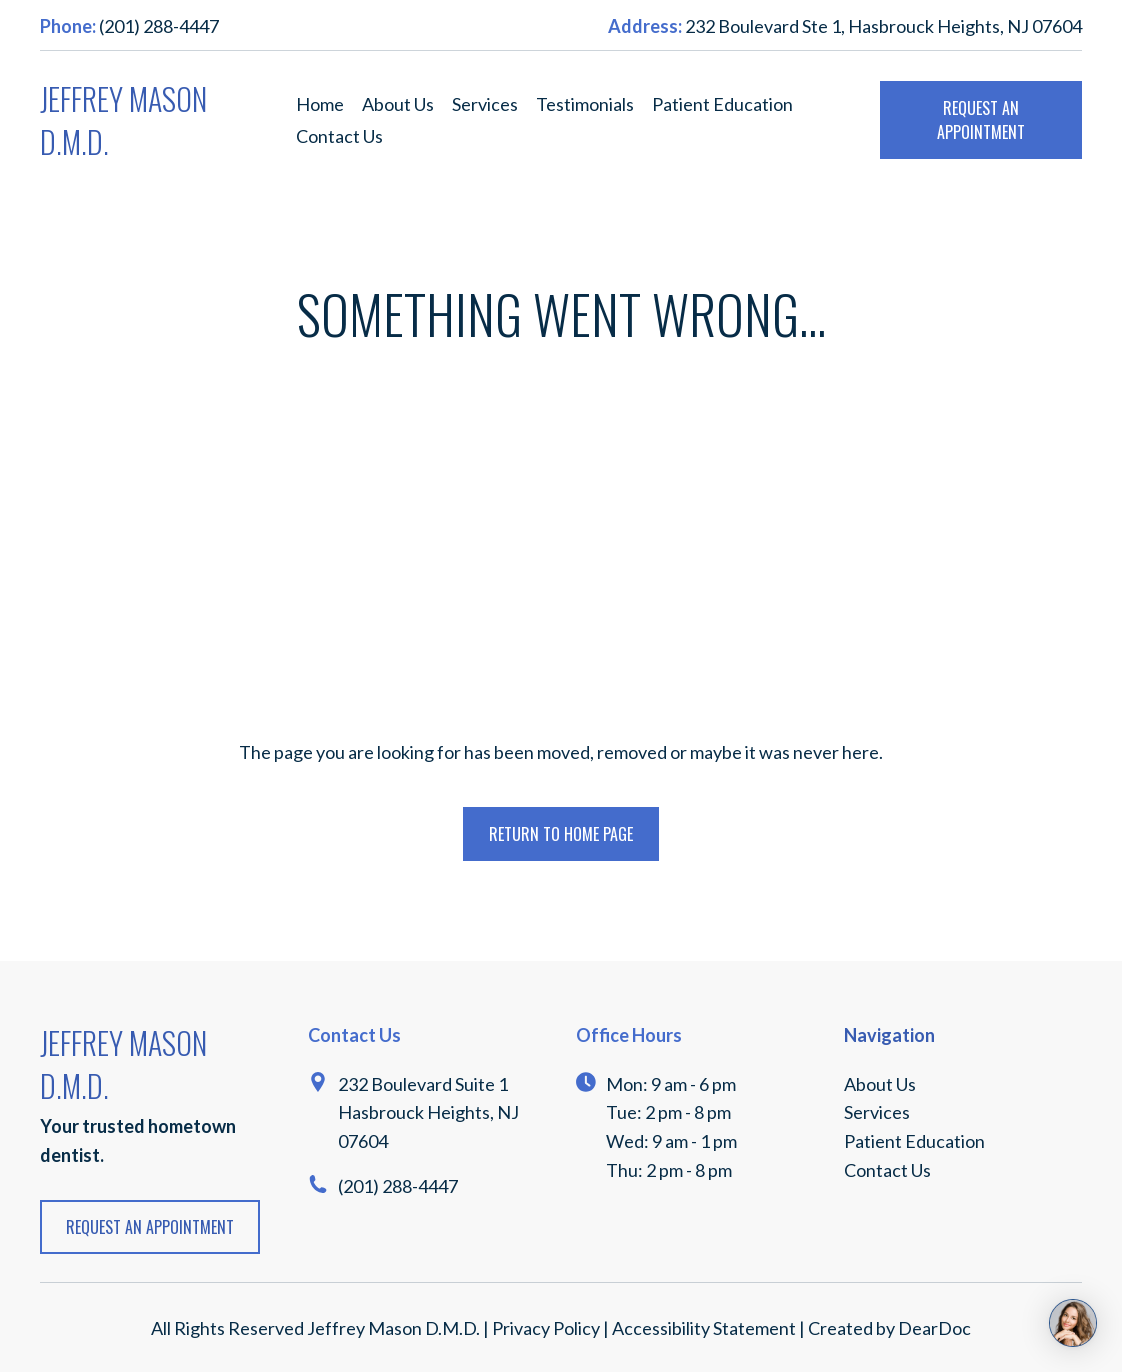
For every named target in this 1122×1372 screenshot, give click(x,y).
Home (320, 104)
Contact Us (339, 136)
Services (485, 104)
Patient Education (722, 104)
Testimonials (585, 104)
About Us (398, 104)
